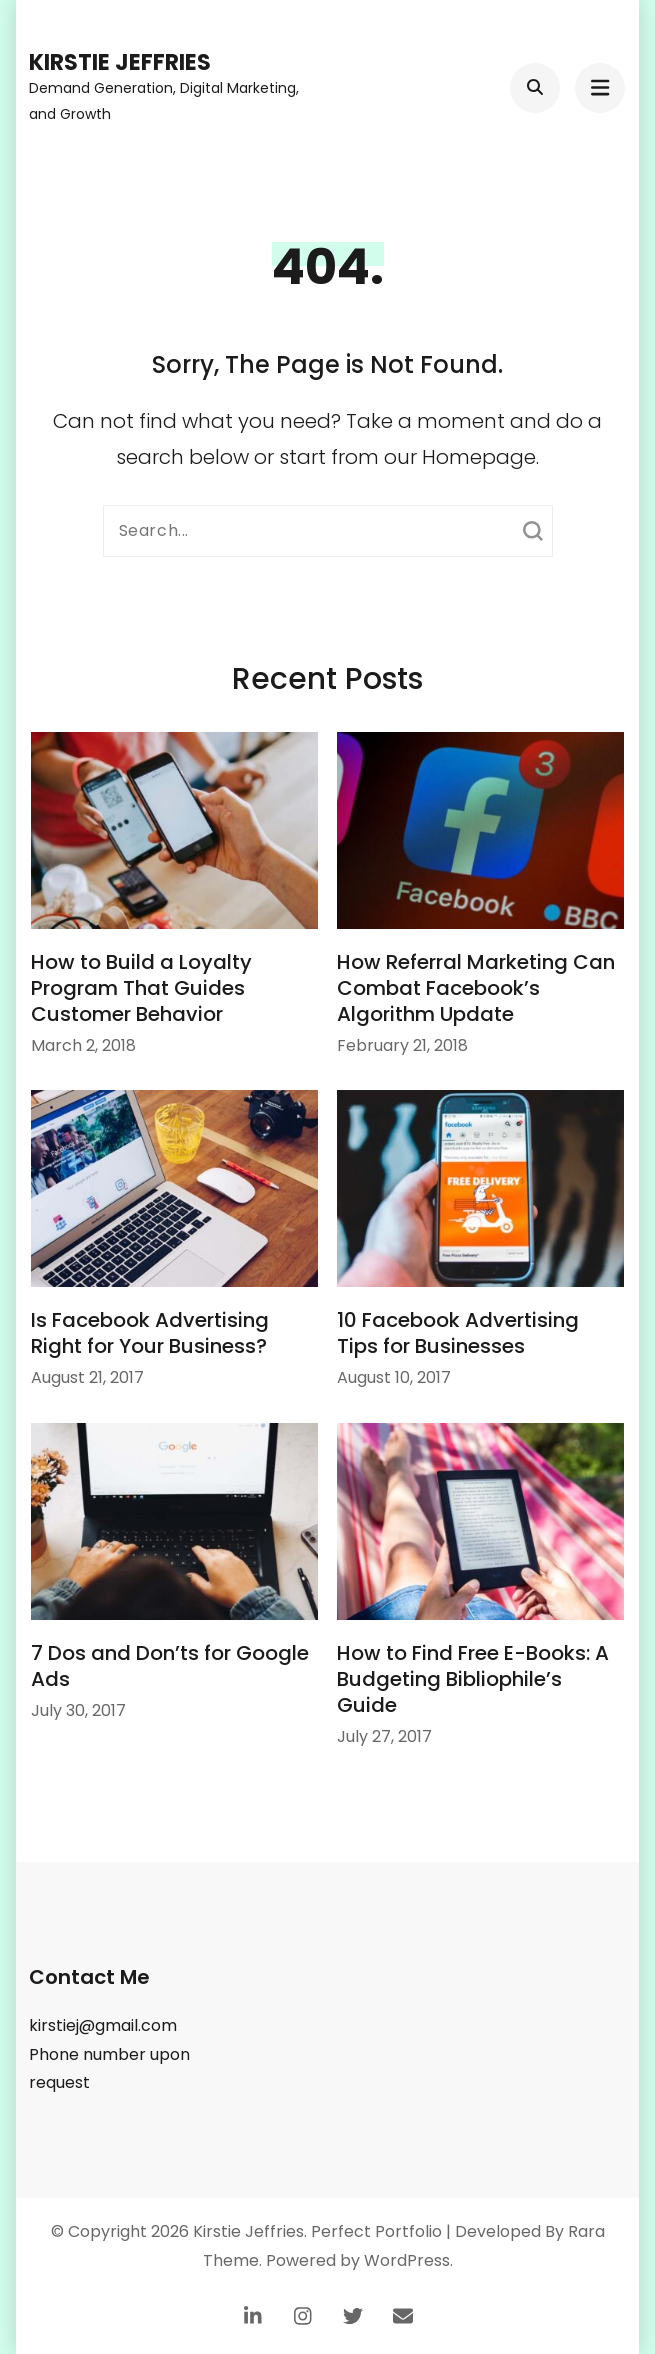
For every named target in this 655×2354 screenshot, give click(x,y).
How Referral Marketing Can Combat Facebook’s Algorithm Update (476, 988)
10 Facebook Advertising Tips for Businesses (458, 1333)
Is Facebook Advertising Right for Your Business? (150, 1333)
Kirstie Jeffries (120, 62)
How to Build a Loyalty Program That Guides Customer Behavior (141, 988)
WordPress (407, 2260)
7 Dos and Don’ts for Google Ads (170, 1666)
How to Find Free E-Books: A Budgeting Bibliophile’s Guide (473, 1679)
